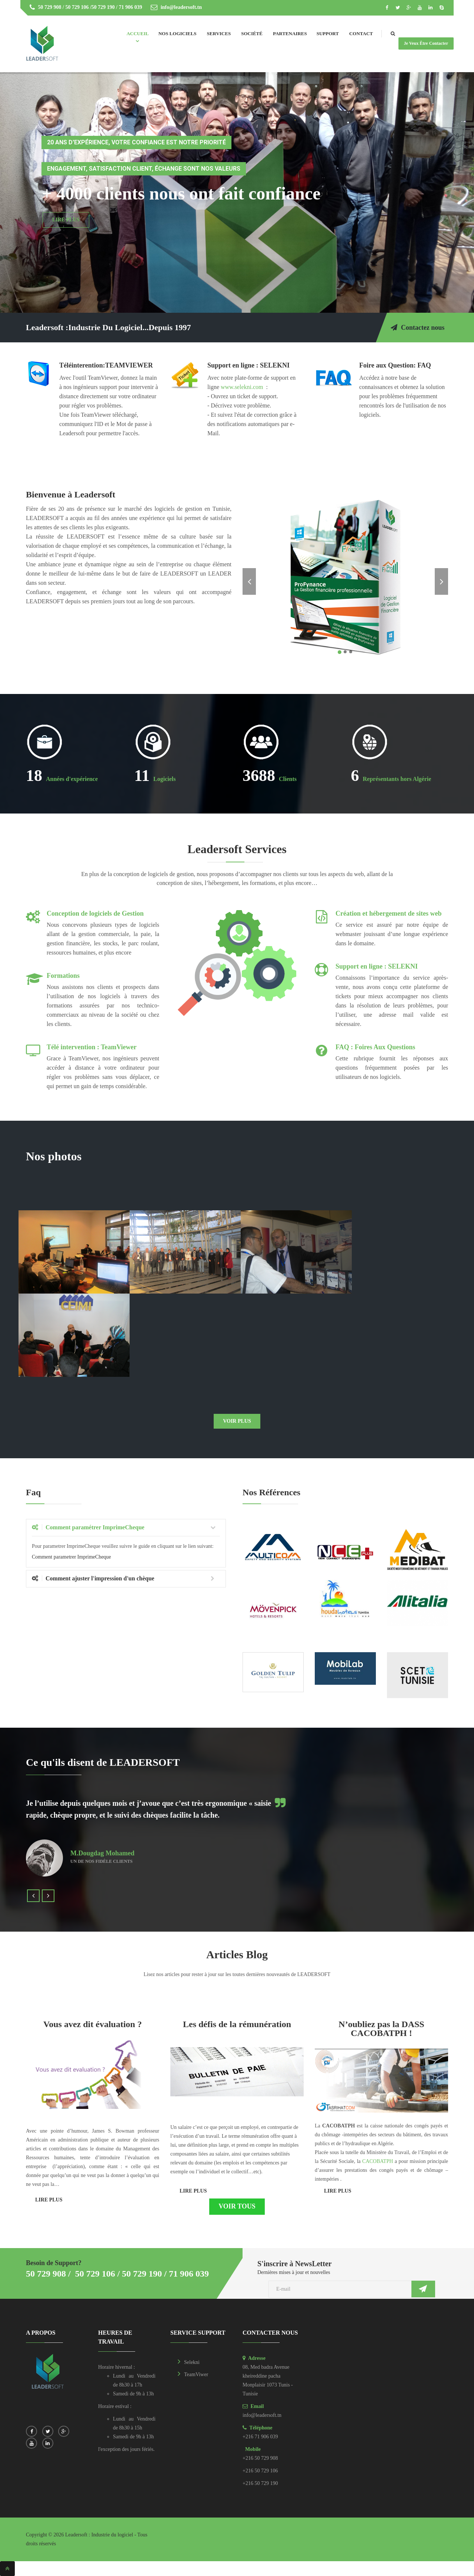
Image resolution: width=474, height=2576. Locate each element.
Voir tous (237, 2206)
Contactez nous (418, 327)
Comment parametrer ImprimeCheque (71, 1557)
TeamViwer (196, 2374)
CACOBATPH (378, 2161)
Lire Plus (66, 219)
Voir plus (237, 1421)
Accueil (138, 33)
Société (252, 33)
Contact (361, 33)
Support (328, 33)
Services (219, 33)
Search (400, 34)
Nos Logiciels (177, 33)
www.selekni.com (242, 387)
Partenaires (290, 33)
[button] (250, 577)
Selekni (192, 2362)
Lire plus (49, 2200)
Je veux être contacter (426, 43)
